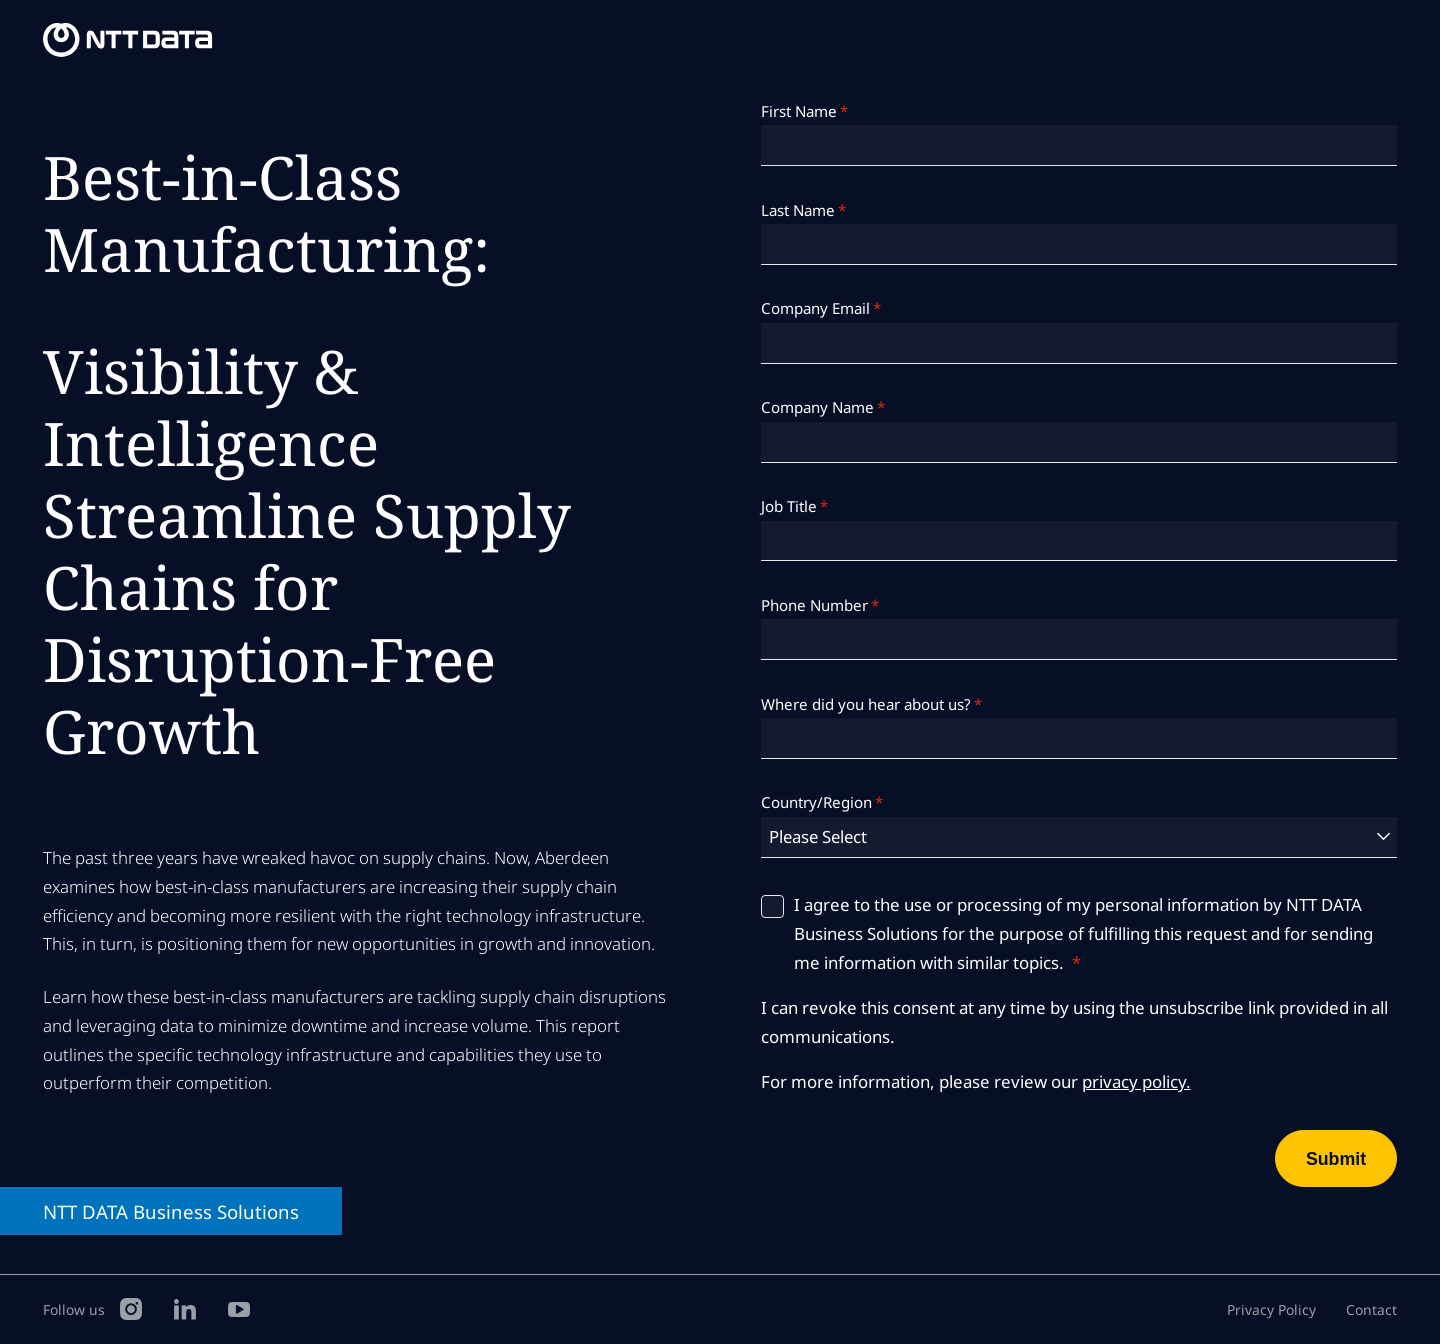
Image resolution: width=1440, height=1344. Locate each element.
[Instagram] (131, 1308)
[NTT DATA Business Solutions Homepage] (130, 40)
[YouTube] (239, 1308)
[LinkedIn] (185, 1308)
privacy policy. (1136, 1081)
